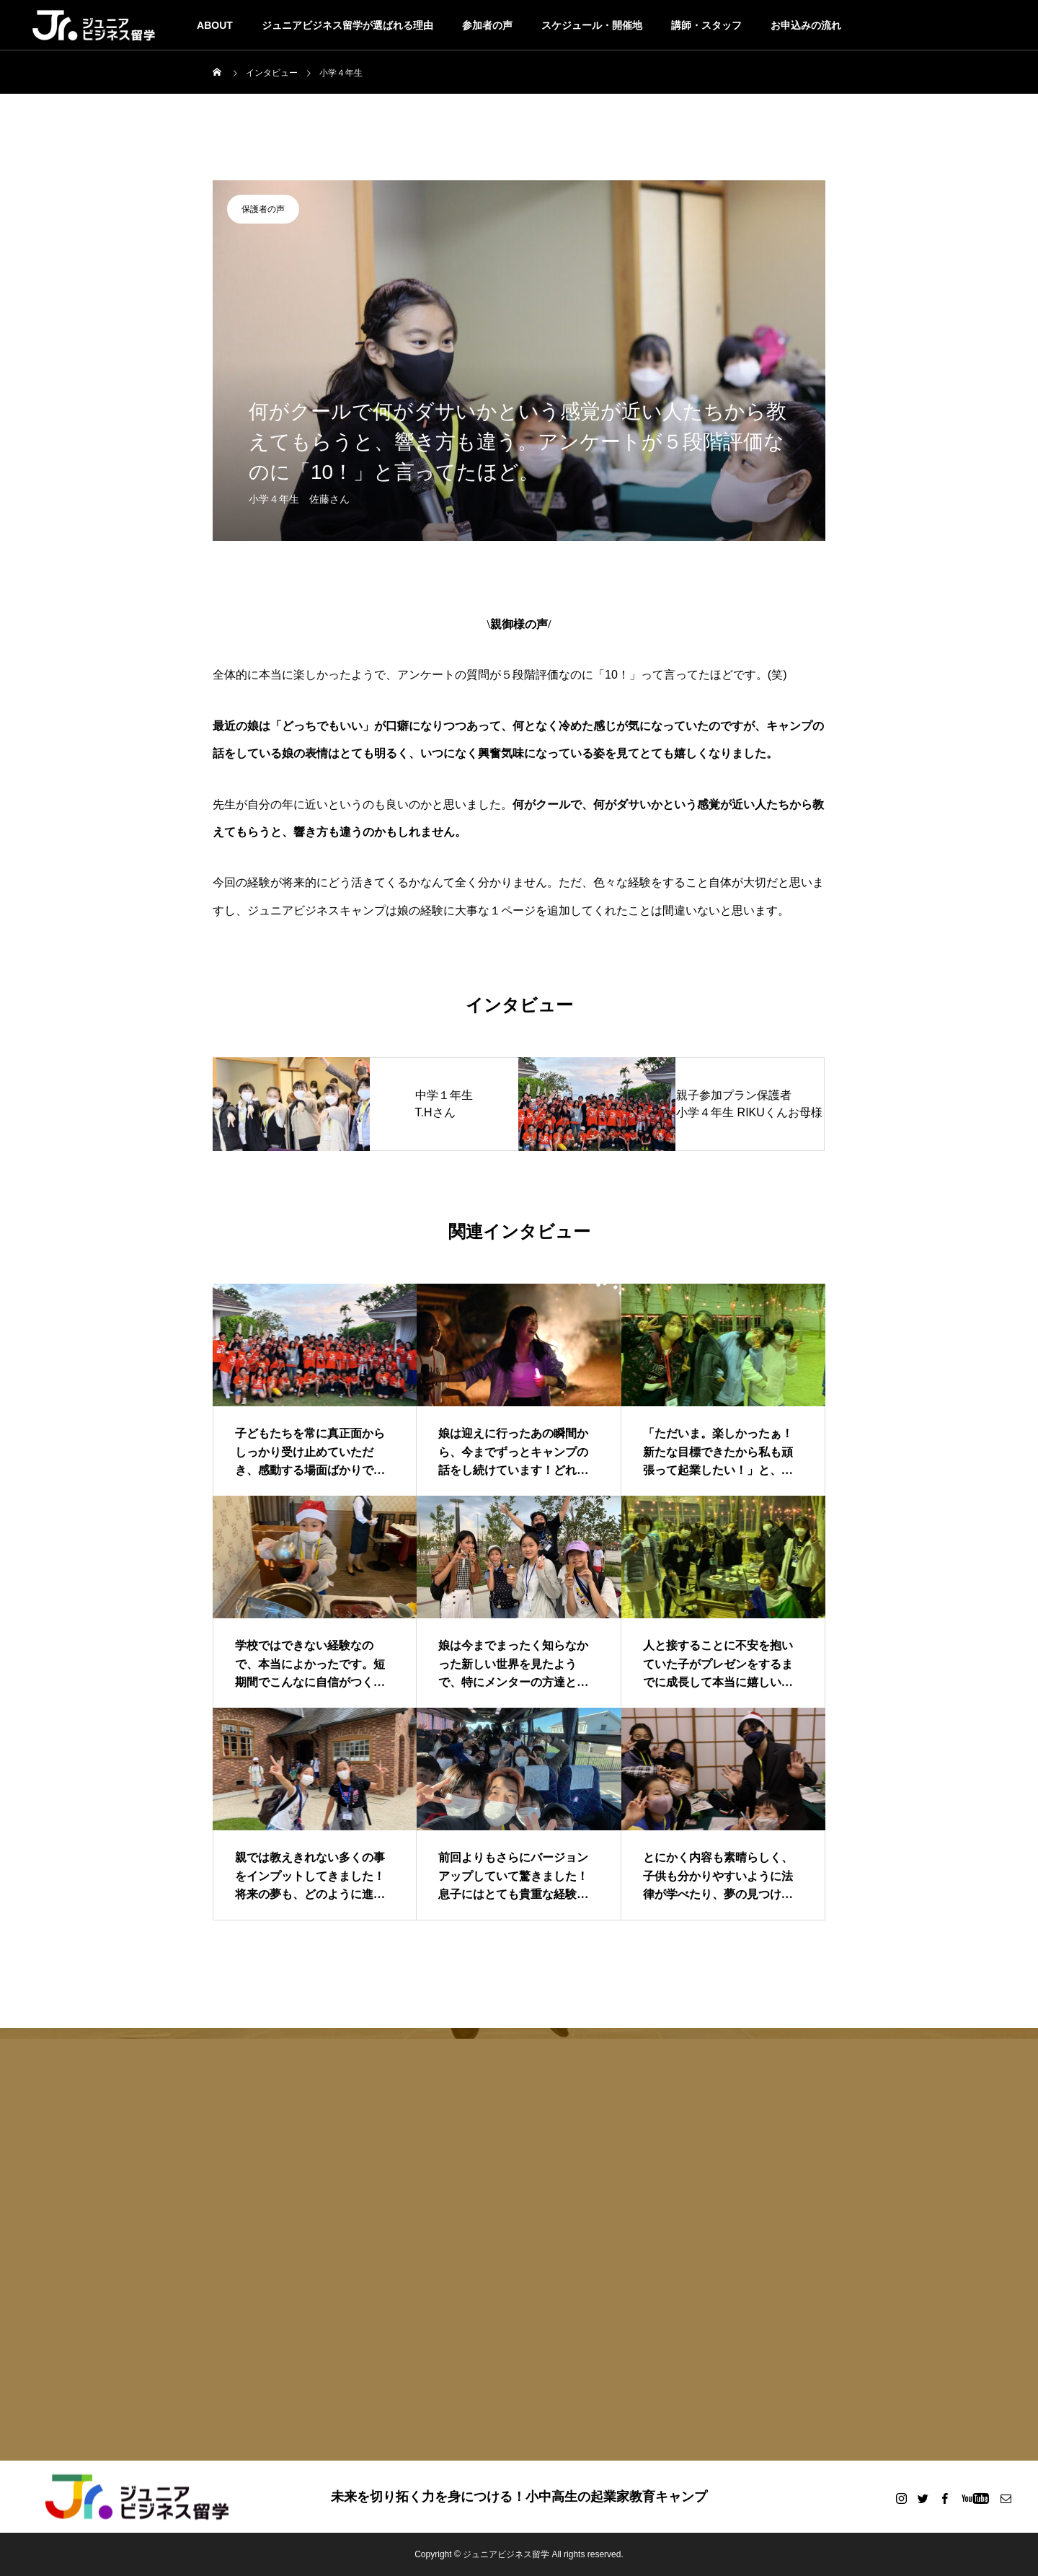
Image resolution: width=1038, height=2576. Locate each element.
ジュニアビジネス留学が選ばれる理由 (347, 25)
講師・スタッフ (706, 25)
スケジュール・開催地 (591, 25)
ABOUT (215, 25)
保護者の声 (263, 209)
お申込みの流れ (806, 25)
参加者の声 (487, 25)
